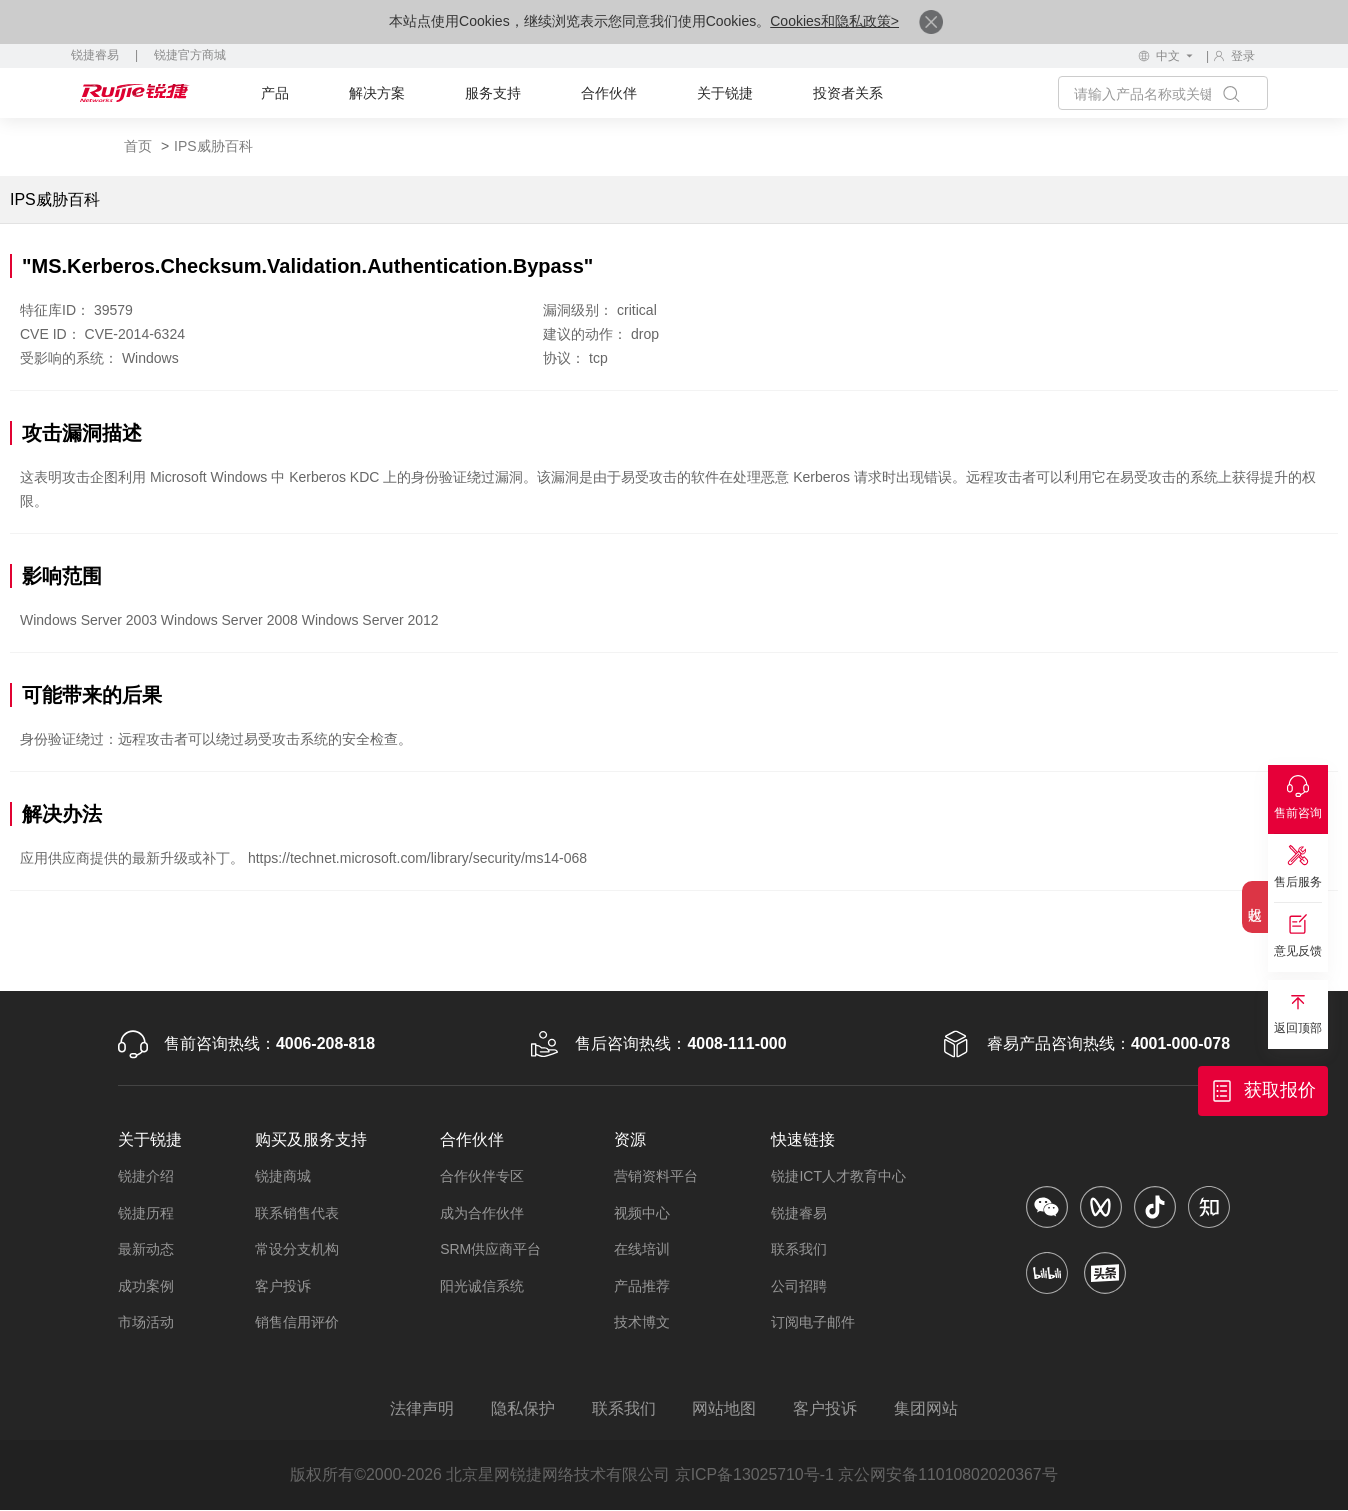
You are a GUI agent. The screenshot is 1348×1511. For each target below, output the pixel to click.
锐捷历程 (146, 1213)
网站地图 (725, 1408)
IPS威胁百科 (213, 146)
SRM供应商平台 (490, 1249)
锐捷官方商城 (190, 55)
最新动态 (146, 1249)
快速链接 (803, 1139)
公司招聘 (799, 1286)
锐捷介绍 (146, 1176)
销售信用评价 (297, 1322)
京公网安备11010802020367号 (949, 1475)
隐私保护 (521, 1408)
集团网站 (929, 1408)
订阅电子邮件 (813, 1322)
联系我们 (799, 1249)
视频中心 (642, 1213)
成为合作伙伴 (482, 1213)
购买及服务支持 (311, 1139)
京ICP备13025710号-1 (754, 1475)
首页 (138, 146)
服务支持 (493, 93)
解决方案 (377, 93)
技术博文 (642, 1322)
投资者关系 (848, 93)
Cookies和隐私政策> (834, 21)
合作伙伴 (609, 93)
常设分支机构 (297, 1249)
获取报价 (1280, 1090)
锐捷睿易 (95, 55)
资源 (630, 1139)
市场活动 (146, 1322)
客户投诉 (283, 1286)
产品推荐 (642, 1286)
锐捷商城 (283, 1176)
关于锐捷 (725, 93)
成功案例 (146, 1286)
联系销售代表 (297, 1213)
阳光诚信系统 (482, 1286)
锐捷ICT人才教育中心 (838, 1176)
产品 (275, 93)
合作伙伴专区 (482, 1176)
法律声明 (419, 1408)
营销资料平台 (656, 1176)
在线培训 (642, 1249)
